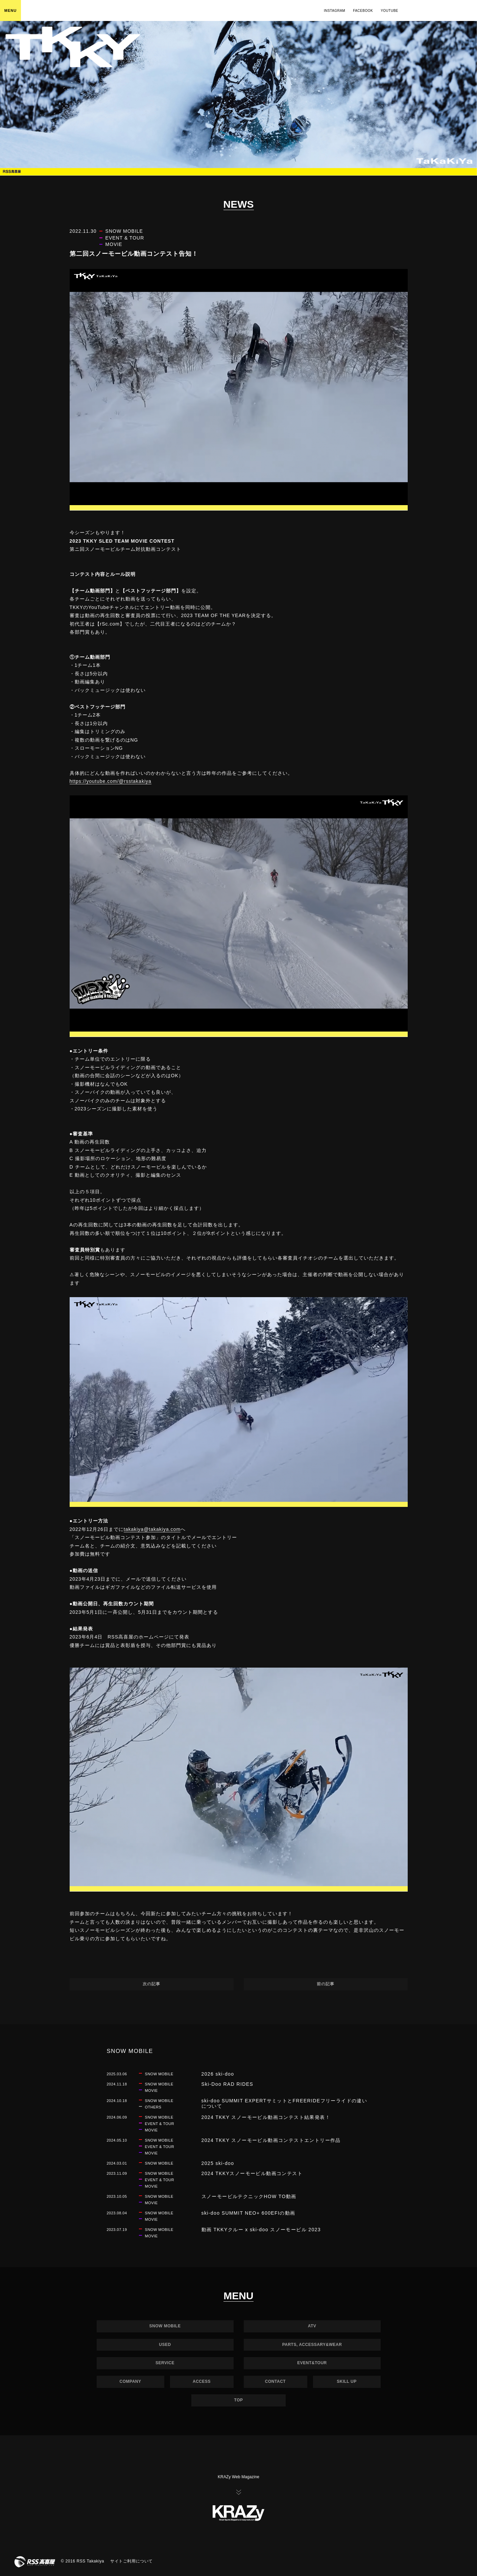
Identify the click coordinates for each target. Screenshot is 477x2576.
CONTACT (275, 2381)
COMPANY (130, 2381)
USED (165, 2344)
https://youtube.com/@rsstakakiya (110, 781)
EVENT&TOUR (312, 2362)
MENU (10, 10)
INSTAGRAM (334, 11)
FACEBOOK (363, 11)
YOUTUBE (389, 11)
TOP (238, 2400)
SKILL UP (346, 2381)
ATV (312, 2326)
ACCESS (202, 2381)
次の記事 (151, 1984)
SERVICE (165, 2362)
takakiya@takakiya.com (152, 1529)
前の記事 (325, 1984)
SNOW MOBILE (165, 2326)
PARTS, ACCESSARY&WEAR (312, 2344)
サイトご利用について (131, 2561)
